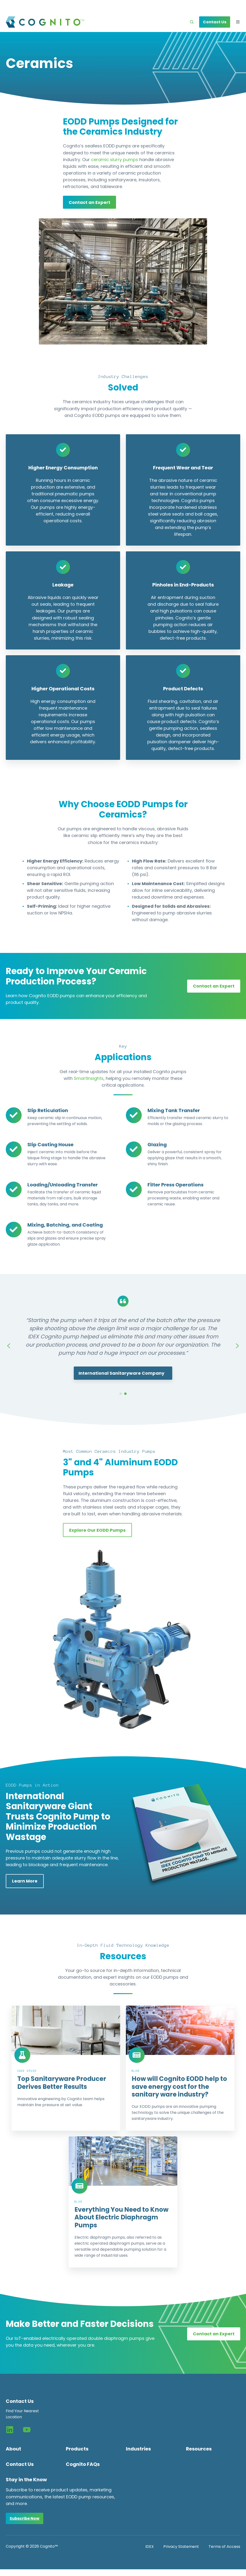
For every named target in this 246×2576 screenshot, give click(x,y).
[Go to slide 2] (125, 1393)
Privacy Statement (181, 2546)
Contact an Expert (89, 202)
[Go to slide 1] (120, 1393)
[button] (191, 21)
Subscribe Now (24, 2518)
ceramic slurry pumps (114, 160)
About (13, 2448)
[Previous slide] (9, 1346)
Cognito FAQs (83, 2464)
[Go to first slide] (237, 1346)
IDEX (149, 2546)
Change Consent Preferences (31, 2573)
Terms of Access (224, 2546)
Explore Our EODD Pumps (97, 1530)
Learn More (24, 1881)
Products (77, 2448)
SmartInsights (89, 1078)
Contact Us (214, 22)
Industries (138, 2448)
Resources (199, 2448)
